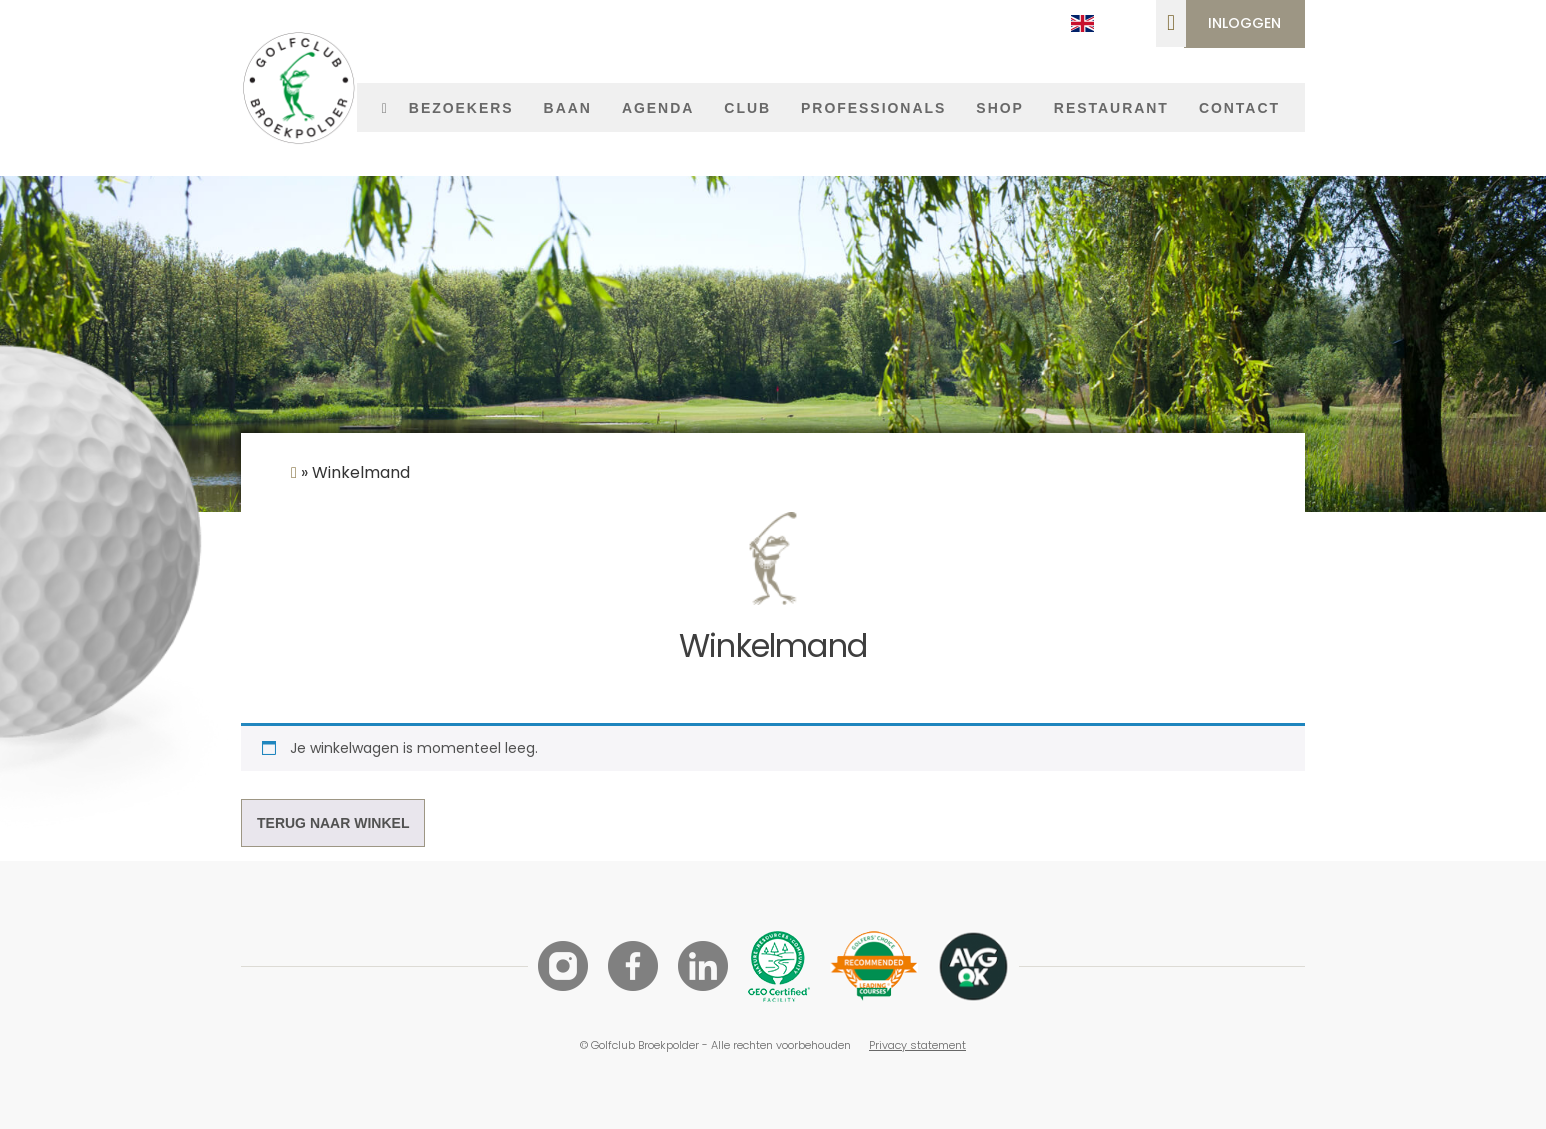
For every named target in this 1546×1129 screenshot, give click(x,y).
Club (747, 108)
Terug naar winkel (333, 823)
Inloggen (1244, 23)
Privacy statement (917, 1045)
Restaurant (1111, 108)
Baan (568, 108)
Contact (1239, 108)
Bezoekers (461, 108)
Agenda (658, 108)
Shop (1000, 108)
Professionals (873, 108)
